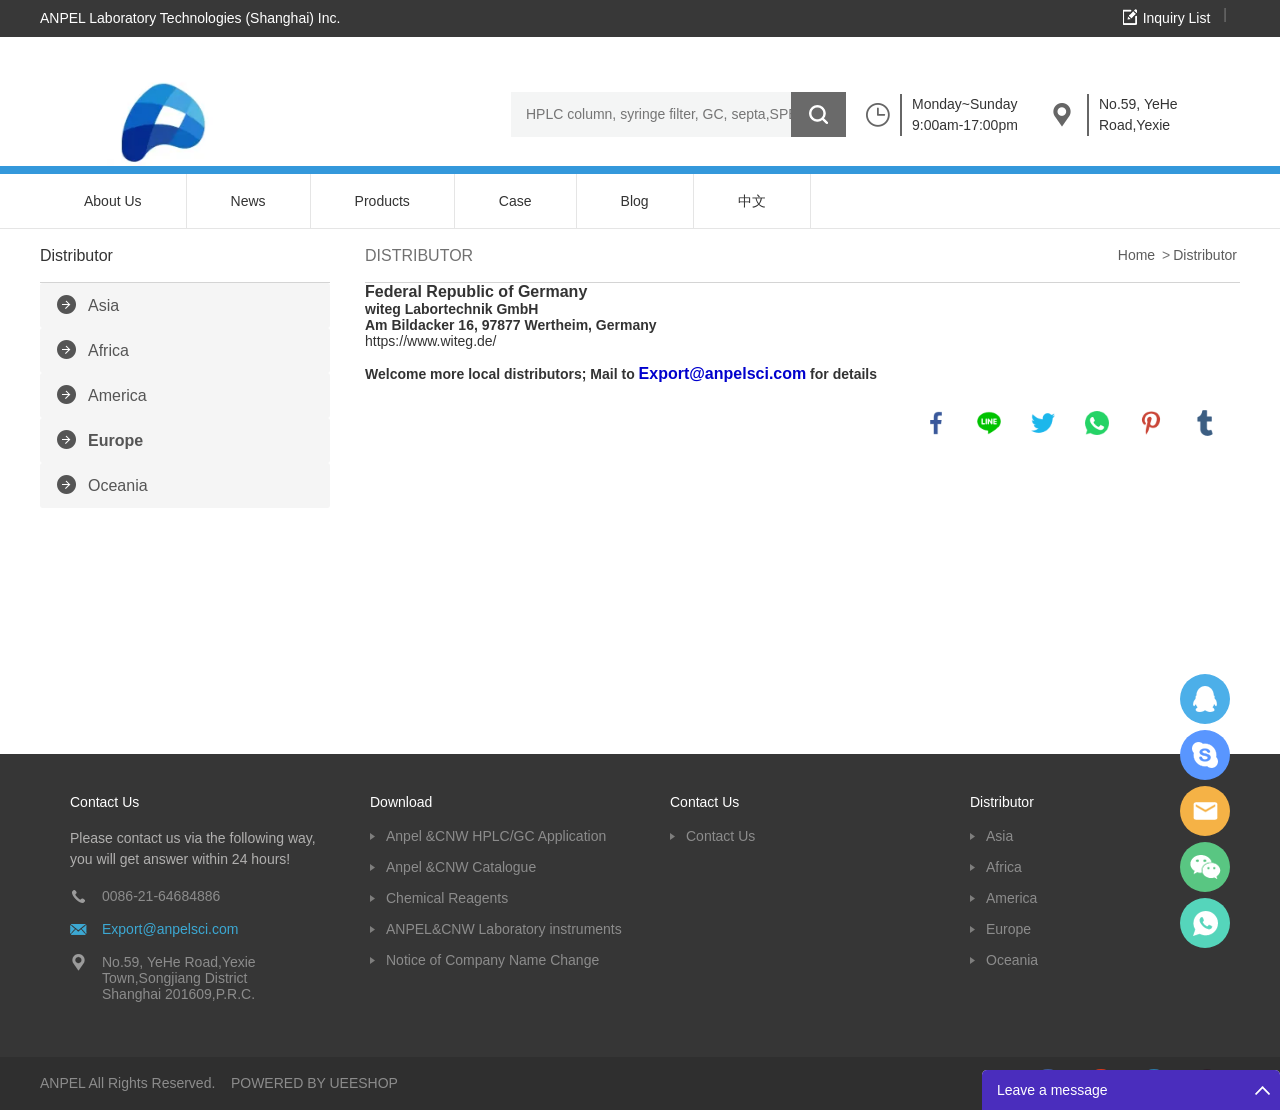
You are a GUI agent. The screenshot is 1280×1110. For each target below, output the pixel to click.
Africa (108, 350)
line (989, 423)
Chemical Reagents (447, 898)
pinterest (1151, 423)
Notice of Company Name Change (492, 960)
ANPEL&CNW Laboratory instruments (504, 929)
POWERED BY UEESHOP (314, 1083)
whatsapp (1097, 423)
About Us (113, 201)
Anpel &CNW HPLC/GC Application (496, 836)
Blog (635, 201)
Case (515, 201)
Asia (103, 305)
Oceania (118, 485)
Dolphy (1205, 699)
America (117, 395)
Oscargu (1205, 755)
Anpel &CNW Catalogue (461, 867)
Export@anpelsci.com (170, 929)
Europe (115, 440)
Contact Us (720, 836)
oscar (1205, 923)
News (248, 201)
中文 (752, 201)
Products (382, 201)
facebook (936, 423)
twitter (1043, 423)
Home (1136, 255)
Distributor (1205, 255)
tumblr (1205, 423)
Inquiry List (1177, 18)
